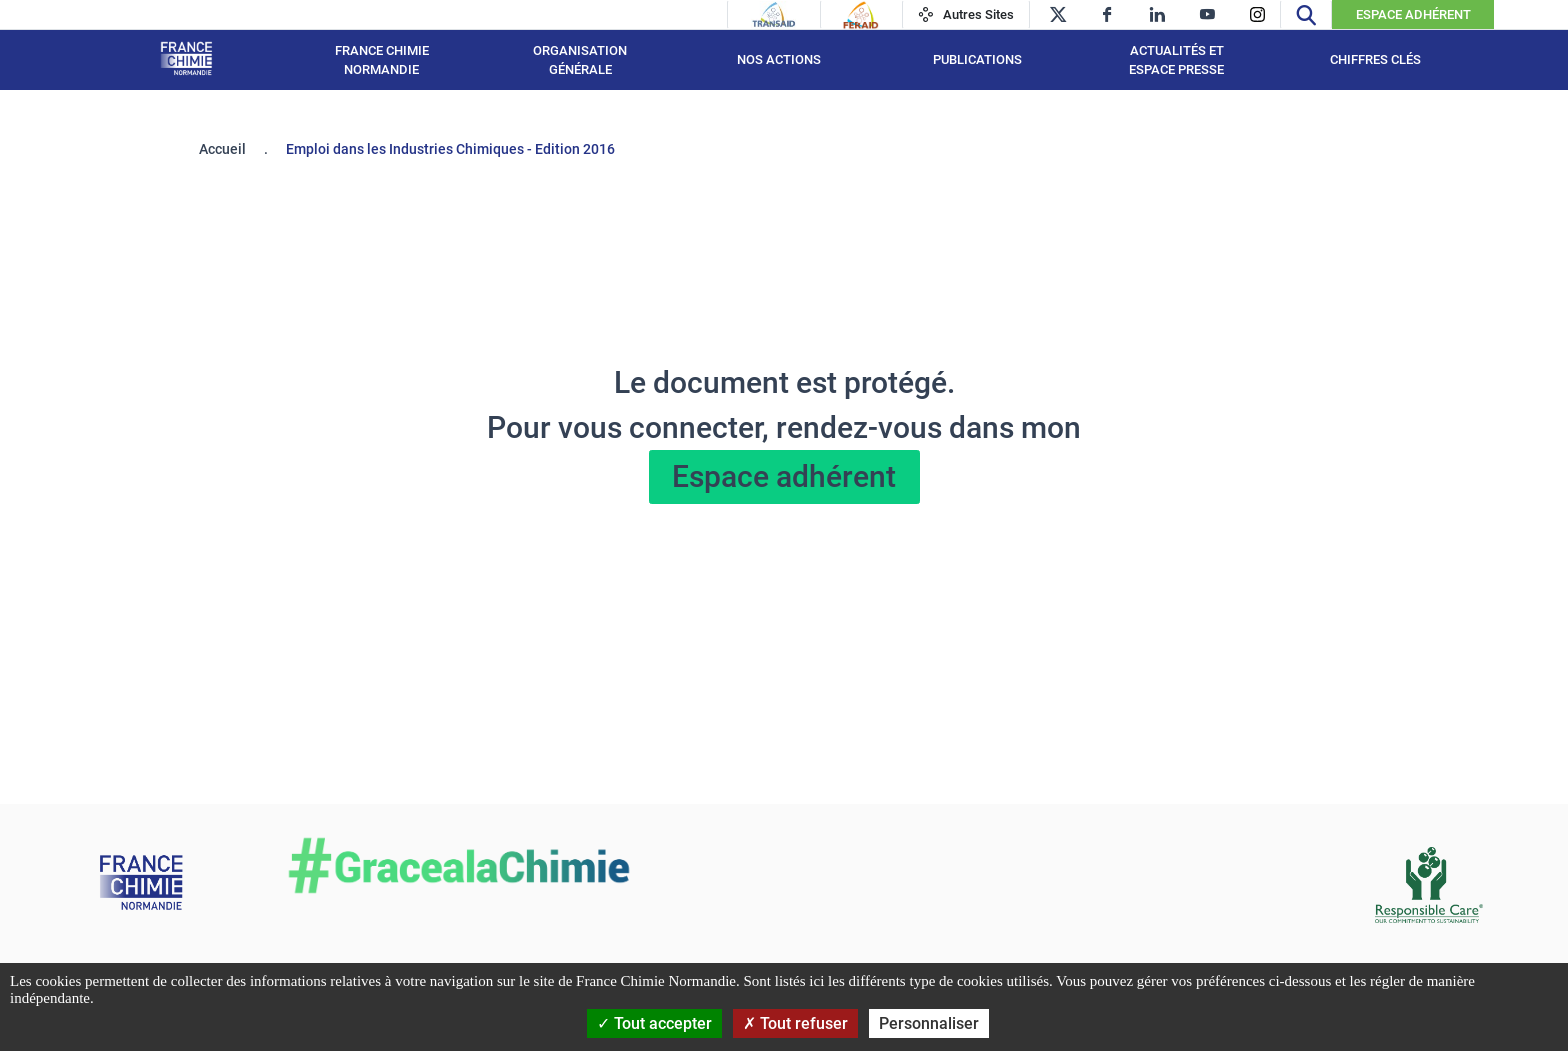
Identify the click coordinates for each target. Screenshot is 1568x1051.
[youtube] (1207, 14)
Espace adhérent (784, 476)
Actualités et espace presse (1176, 60)
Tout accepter (654, 1023)
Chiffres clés (1375, 59)
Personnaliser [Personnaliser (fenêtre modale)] (929, 1023)
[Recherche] (1306, 14)
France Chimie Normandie (382, 60)
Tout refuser (795, 1023)
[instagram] (1257, 14)
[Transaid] (774, 15)
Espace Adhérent (1413, 14)
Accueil (222, 149)
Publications (977, 59)
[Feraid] (860, 15)
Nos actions (779, 59)
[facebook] (1107, 14)
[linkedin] (1157, 14)
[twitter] (1057, 14)
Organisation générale (580, 60)
